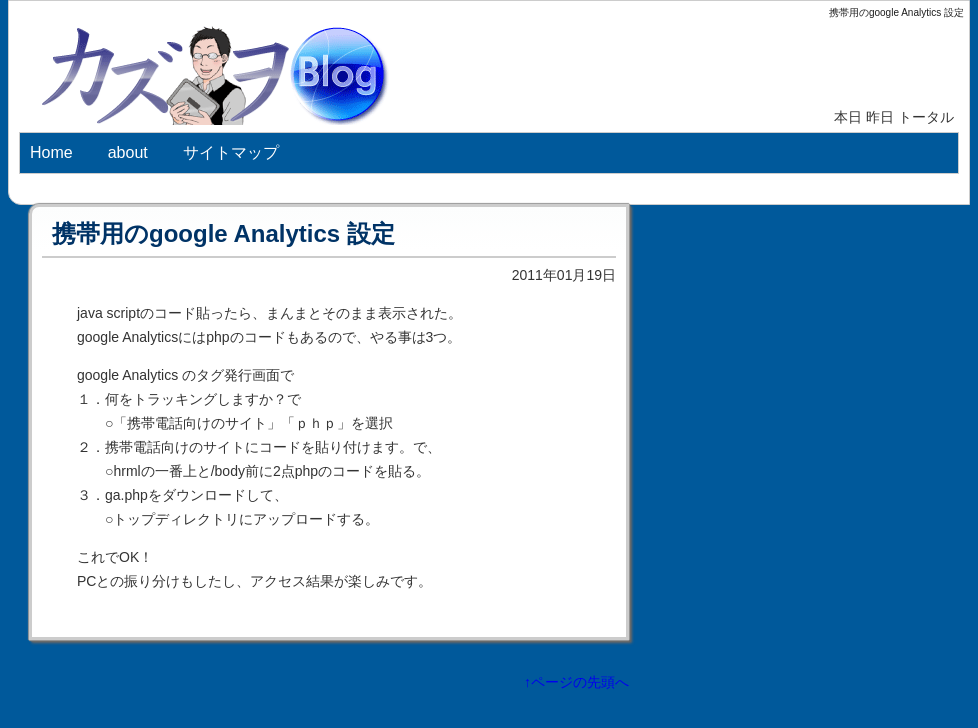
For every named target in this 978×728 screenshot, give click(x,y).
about (128, 152)
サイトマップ (231, 152)
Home (51, 152)
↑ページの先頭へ (576, 682)
